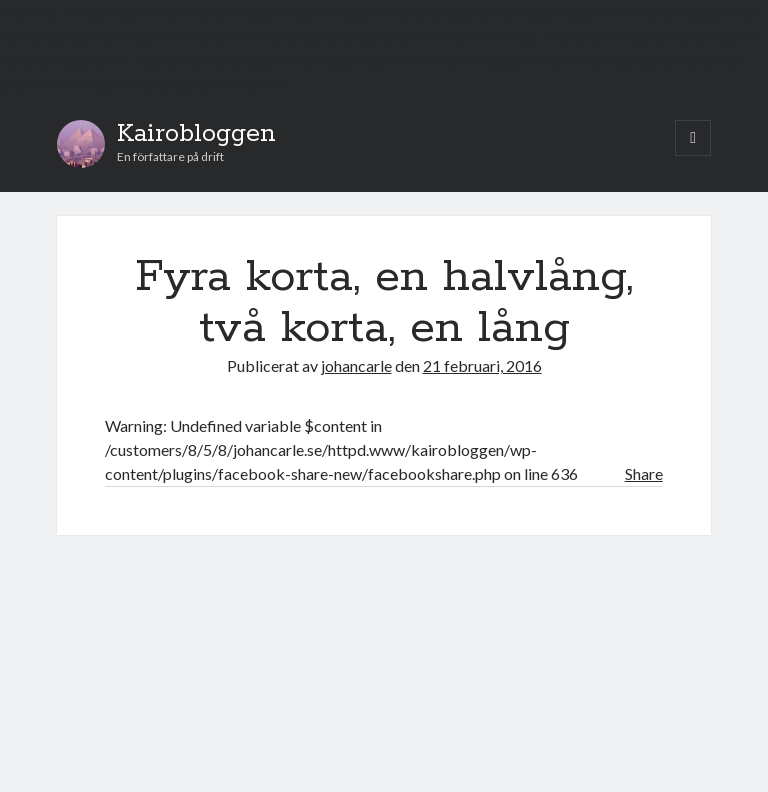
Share (644, 473)
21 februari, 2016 (482, 365)
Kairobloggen (196, 134)
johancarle (356, 365)
